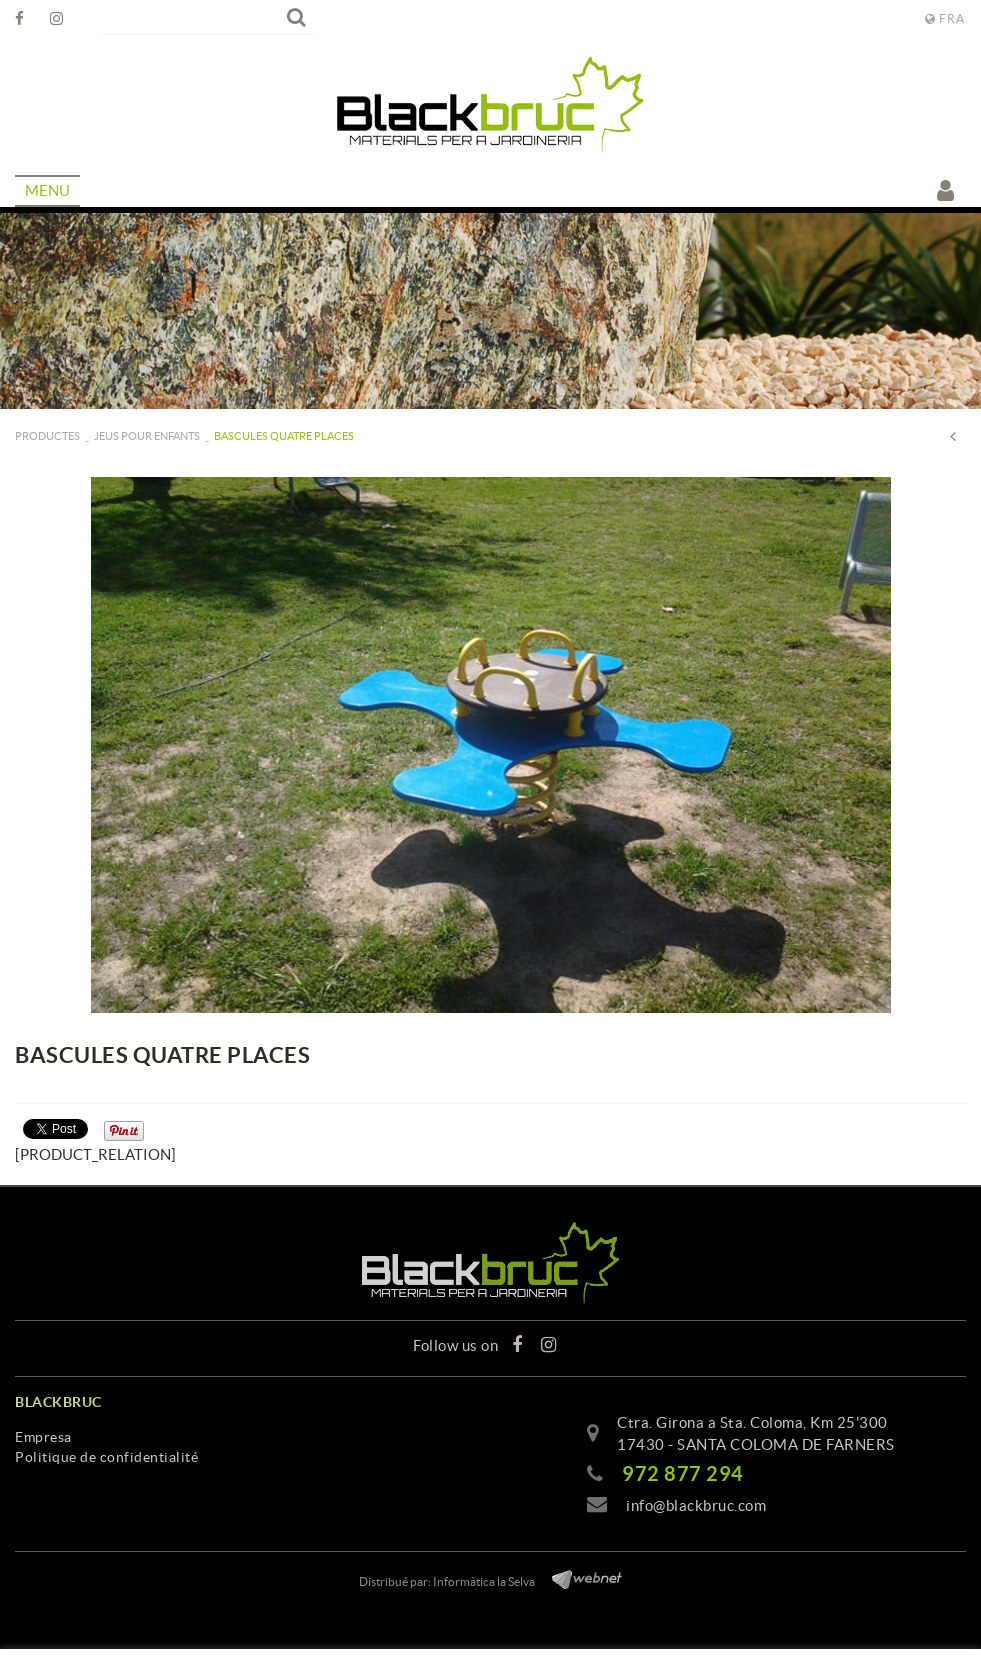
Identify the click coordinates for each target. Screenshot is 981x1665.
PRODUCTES (47, 436)
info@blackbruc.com (696, 1505)
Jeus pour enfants (147, 436)
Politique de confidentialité (106, 1457)
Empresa (43, 1437)
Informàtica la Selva (484, 1581)
